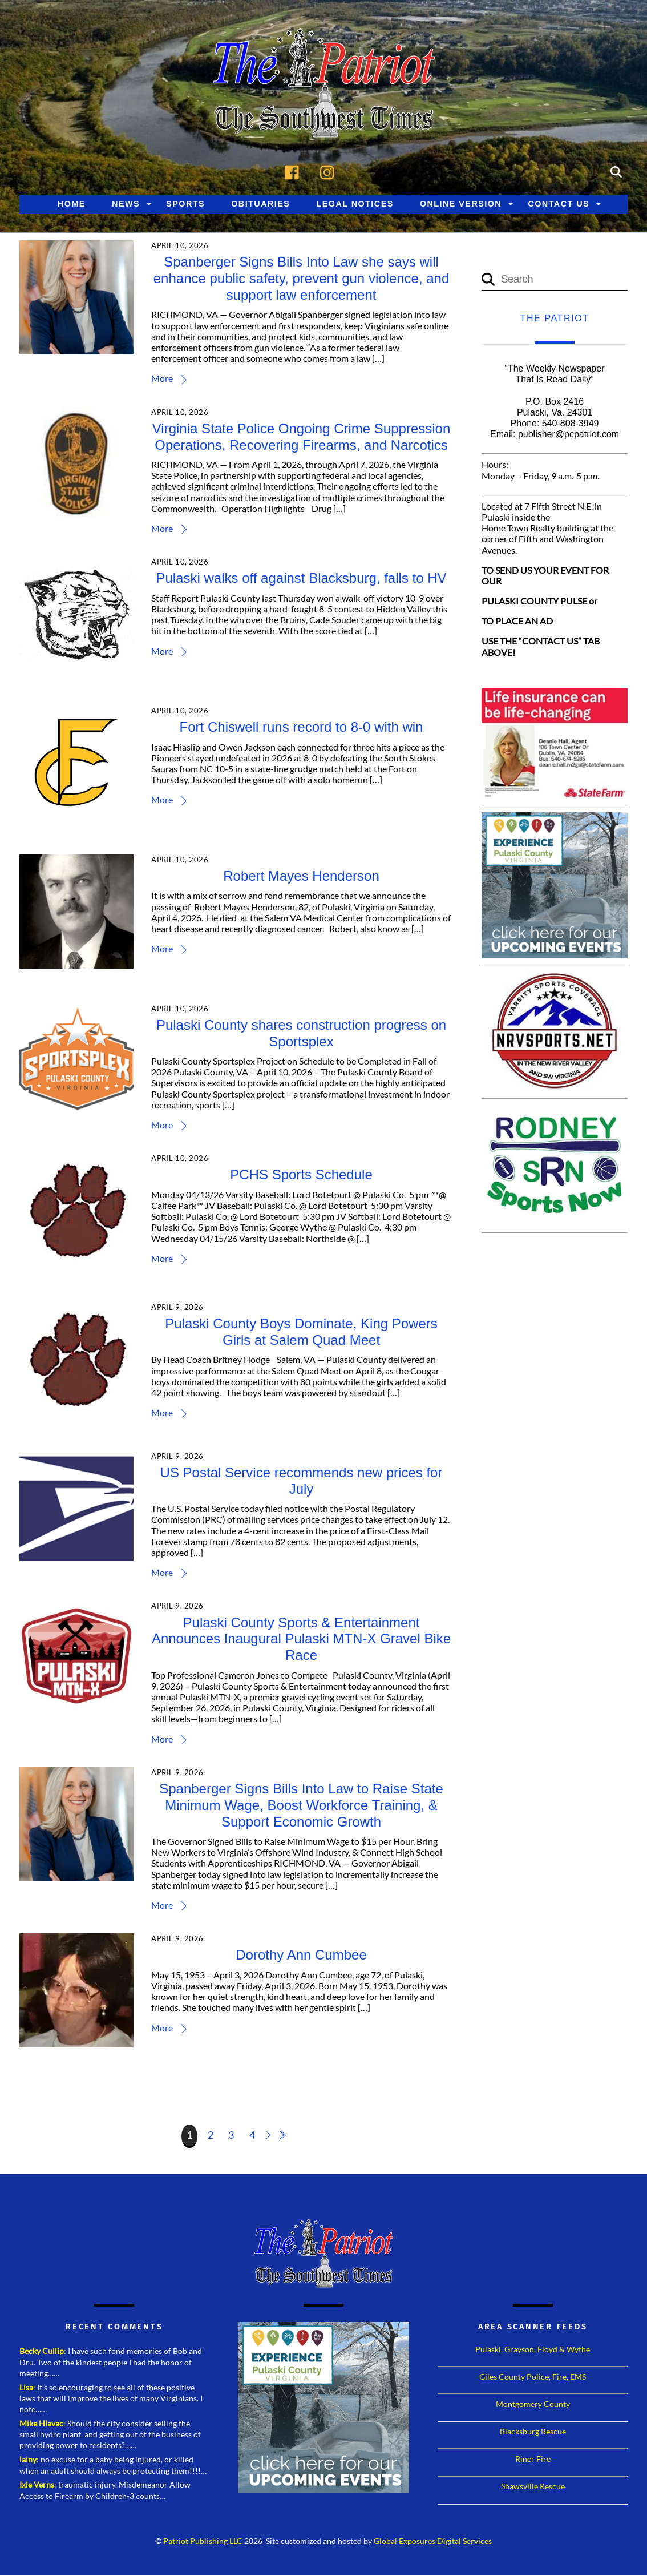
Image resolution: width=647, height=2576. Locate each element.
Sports (185, 204)
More (162, 378)
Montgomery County (533, 2404)
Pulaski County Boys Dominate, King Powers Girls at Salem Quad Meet (301, 1332)
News (126, 204)
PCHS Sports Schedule (302, 1175)
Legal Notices (355, 204)
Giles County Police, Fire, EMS (532, 2377)
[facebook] (294, 171)
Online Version (461, 204)
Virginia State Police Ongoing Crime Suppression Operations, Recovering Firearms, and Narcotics (301, 437)
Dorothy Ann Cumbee (301, 1955)
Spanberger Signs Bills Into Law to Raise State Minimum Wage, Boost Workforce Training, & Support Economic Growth (302, 1805)
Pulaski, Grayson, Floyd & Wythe (532, 2350)
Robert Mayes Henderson (301, 876)
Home (72, 204)
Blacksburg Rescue (533, 2432)
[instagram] (330, 171)
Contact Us (558, 204)
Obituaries (260, 204)
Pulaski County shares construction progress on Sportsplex (301, 1034)
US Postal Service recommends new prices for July (301, 1481)
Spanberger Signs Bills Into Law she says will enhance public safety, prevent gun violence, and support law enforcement (301, 279)
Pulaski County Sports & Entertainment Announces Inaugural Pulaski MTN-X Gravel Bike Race (301, 1639)
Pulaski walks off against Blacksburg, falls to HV (301, 578)
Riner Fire (533, 2459)
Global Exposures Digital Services (433, 2541)
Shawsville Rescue (533, 2487)
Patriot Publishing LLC (202, 2541)
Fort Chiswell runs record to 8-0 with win (301, 727)
